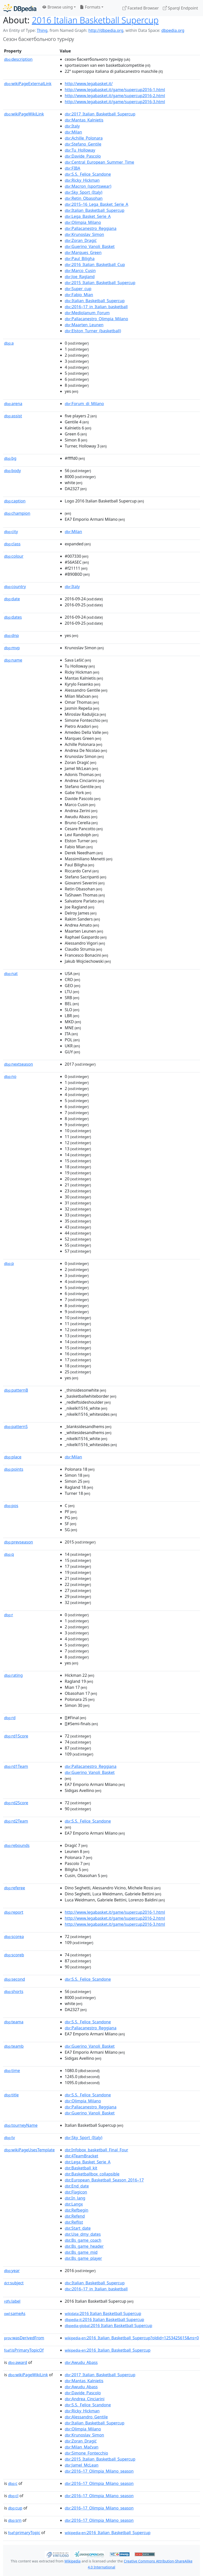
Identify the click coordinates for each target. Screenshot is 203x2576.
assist (13, 416)
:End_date (77, 2186)
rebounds (17, 1845)
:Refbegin (76, 2210)
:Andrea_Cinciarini (84, 2399)
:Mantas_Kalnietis (84, 120)
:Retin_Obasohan (84, 198)
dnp (11, 635)
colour (13, 556)
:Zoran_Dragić (81, 240)
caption (15, 501)
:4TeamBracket (81, 2156)
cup (15, 2508)
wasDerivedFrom (24, 2338)
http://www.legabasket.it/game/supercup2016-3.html (115, 101)
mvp (12, 648)
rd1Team (16, 1766)
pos (11, 1505)
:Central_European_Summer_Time (99, 162)
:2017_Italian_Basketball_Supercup (100, 114)
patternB (16, 1390)
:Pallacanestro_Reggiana (90, 228)
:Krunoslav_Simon (84, 234)
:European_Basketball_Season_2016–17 (104, 2180)
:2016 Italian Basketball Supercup (103, 2313)
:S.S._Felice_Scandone (88, 174)
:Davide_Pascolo (83, 156)
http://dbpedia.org (105, 30)
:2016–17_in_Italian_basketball (96, 306)
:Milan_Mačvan (81, 2447)
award (17, 2362)
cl (13, 2495)
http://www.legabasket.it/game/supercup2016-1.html (115, 89)
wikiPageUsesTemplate (29, 2150)
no (10, 1076)
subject (14, 2283)
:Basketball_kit (81, 2168)
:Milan (73, 132)
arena (13, 403)
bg (10, 458)
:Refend (75, 2216)
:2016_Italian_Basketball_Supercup (108, 2350)
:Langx (74, 2204)
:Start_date (78, 2228)
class (12, 544)
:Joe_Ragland (80, 276)
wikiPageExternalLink (27, 83)
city (11, 531)
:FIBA (72, 168)
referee (14, 1888)
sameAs (14, 2313)
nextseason (18, 1064)
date (12, 599)
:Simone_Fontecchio (86, 2453)
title (11, 2095)
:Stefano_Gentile (83, 144)
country (15, 586)
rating (13, 1675)
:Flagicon (76, 2192)
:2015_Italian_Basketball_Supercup (100, 282)
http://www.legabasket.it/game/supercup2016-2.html (115, 95)
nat (11, 973)
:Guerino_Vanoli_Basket (90, 246)
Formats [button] (90, 7)
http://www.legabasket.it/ (89, 83)
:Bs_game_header (84, 2246)
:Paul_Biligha (80, 258)
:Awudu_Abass (81, 2362)
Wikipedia (72, 2561)
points (13, 1469)
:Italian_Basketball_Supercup (94, 210)
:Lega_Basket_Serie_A (88, 216)
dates (13, 617)
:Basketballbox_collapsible (92, 2174)
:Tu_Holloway (80, 150)
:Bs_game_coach (83, 2240)
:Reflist (74, 2222)
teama (13, 2022)
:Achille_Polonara (84, 138)
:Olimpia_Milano (83, 222)
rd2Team (16, 1821)
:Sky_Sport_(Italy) (83, 192)
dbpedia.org (172, 30)
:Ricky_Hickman (82, 180)
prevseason (18, 1542)
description (18, 59)
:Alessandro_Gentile (86, 2417)
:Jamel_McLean (81, 2465)
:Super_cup (78, 288)
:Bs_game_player (83, 2258)
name (13, 660)
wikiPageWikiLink (24, 114)
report (13, 1912)
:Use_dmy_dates (83, 2234)
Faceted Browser (140, 8)
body (12, 470)
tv (9, 2137)
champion (17, 513)
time (12, 2070)
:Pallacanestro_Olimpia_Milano (96, 318)
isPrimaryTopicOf (24, 2350)
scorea (14, 1936)
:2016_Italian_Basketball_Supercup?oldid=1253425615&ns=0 (132, 2338)
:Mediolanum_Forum (87, 312)
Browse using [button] (57, 7)
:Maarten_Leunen (84, 325)
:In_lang (75, 2198)
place (12, 1457)
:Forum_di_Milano (84, 403)
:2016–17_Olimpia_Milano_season (99, 2471)
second (14, 1979)
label (12, 2301)
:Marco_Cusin (80, 270)
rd (10, 1717)
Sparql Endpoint (180, 8)
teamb (14, 2046)
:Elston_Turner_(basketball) (93, 331)
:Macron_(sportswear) (88, 186)
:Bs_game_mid (81, 2252)
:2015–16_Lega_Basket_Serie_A (96, 204)
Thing (42, 30)
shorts (13, 1991)
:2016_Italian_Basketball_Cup (95, 264)
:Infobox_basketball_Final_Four (96, 2150)
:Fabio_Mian (79, 294)
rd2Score (16, 1803)
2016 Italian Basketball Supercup (95, 20)
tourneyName (20, 2125)
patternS (16, 1426)
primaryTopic (24, 2532)
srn (15, 2520)
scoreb (14, 1955)
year (12, 2270)
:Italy (72, 126)
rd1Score (16, 1736)
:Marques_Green (83, 252)
